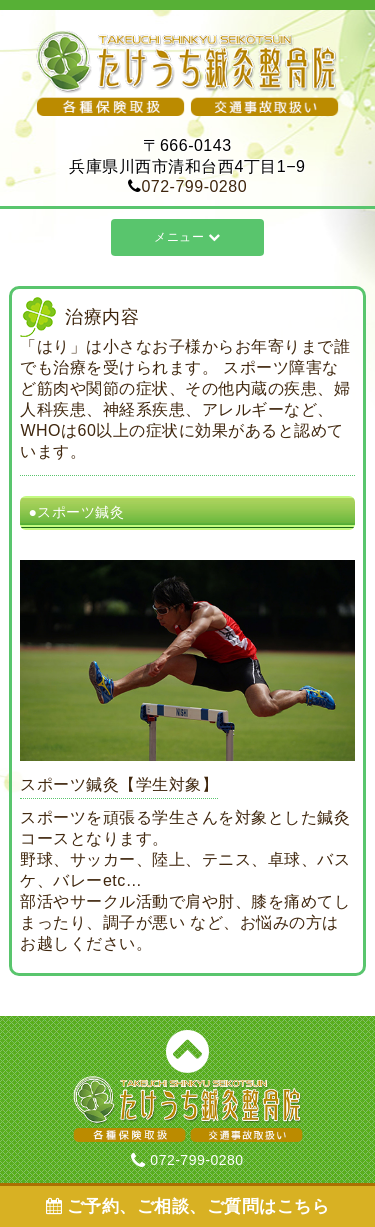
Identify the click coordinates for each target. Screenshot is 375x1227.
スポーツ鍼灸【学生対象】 (119, 784)
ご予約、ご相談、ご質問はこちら (187, 1206)
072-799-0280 (194, 186)
